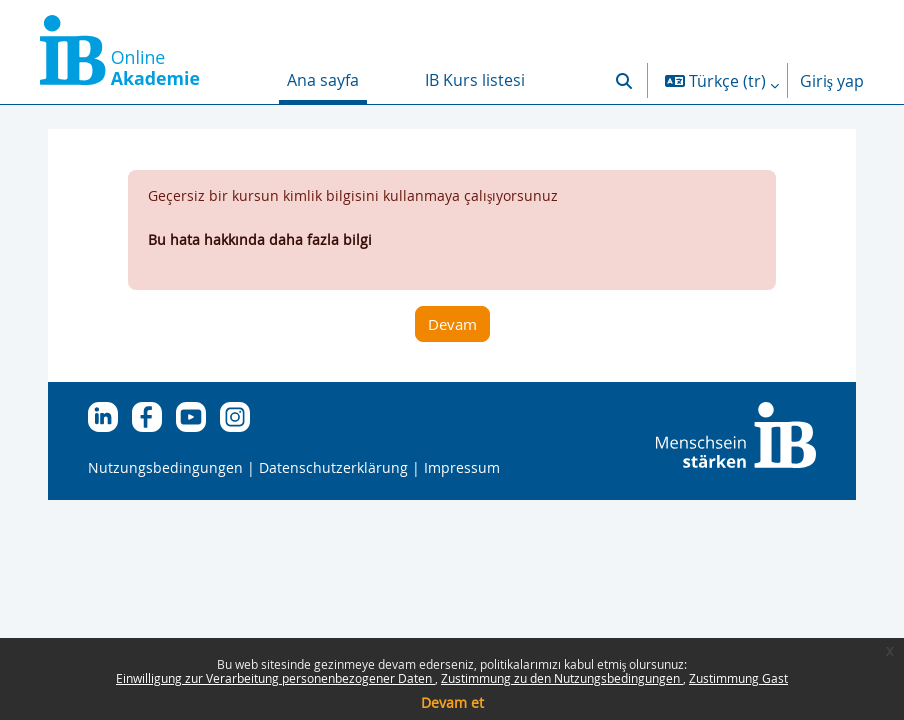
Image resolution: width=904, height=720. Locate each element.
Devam (452, 324)
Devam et (452, 702)
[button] (624, 80)
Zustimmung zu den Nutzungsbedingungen (562, 678)
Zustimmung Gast (738, 678)
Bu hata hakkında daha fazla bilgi (260, 239)
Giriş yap (832, 81)
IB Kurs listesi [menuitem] (475, 80)
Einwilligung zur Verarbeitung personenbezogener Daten (275, 678)
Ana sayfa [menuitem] (323, 80)
